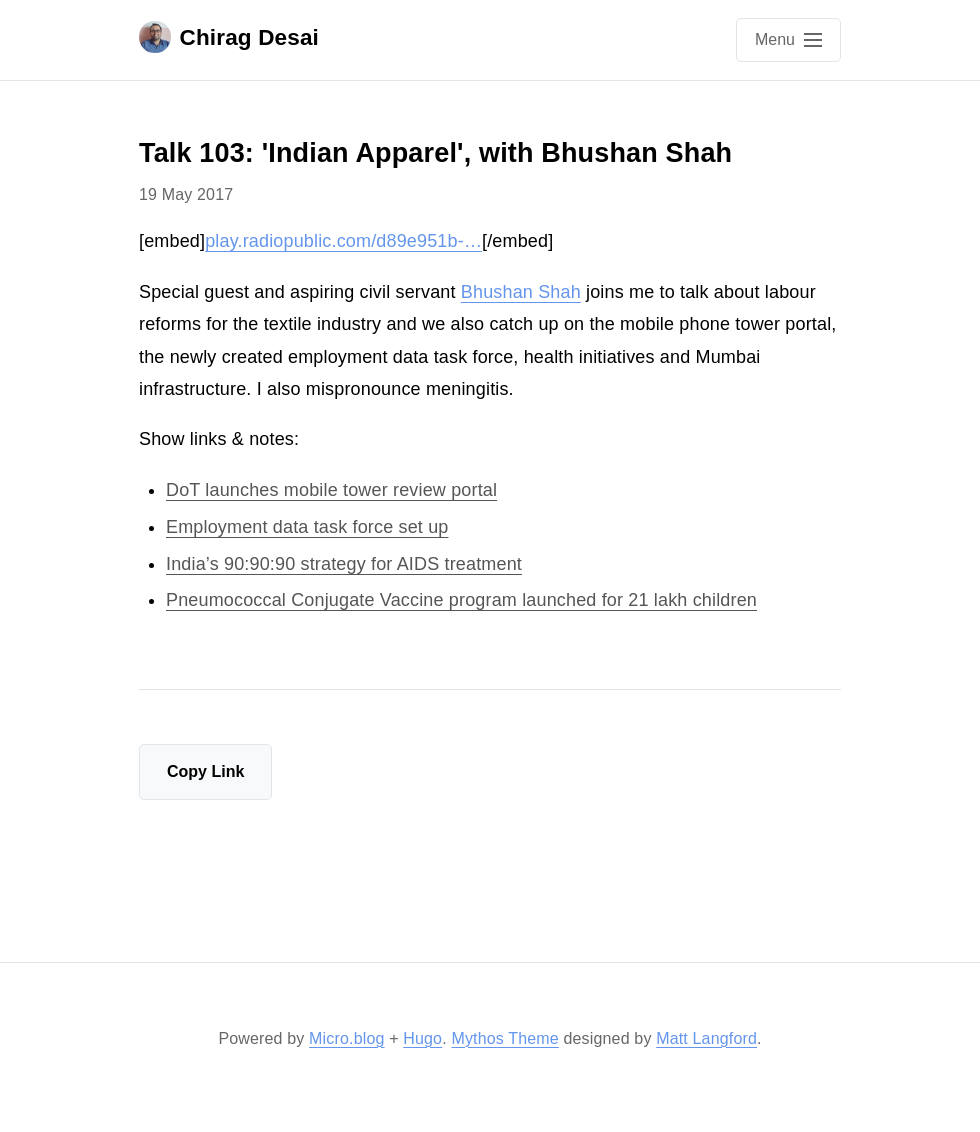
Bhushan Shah (521, 292)
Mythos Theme (504, 1038)
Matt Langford (706, 1038)
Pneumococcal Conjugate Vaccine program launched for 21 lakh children (461, 600)
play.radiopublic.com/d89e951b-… (343, 241)
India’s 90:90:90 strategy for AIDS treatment (344, 564)
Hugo (422, 1038)
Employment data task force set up (307, 527)
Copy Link (205, 771)
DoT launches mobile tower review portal (331, 490)
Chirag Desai (229, 37)
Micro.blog (346, 1038)
